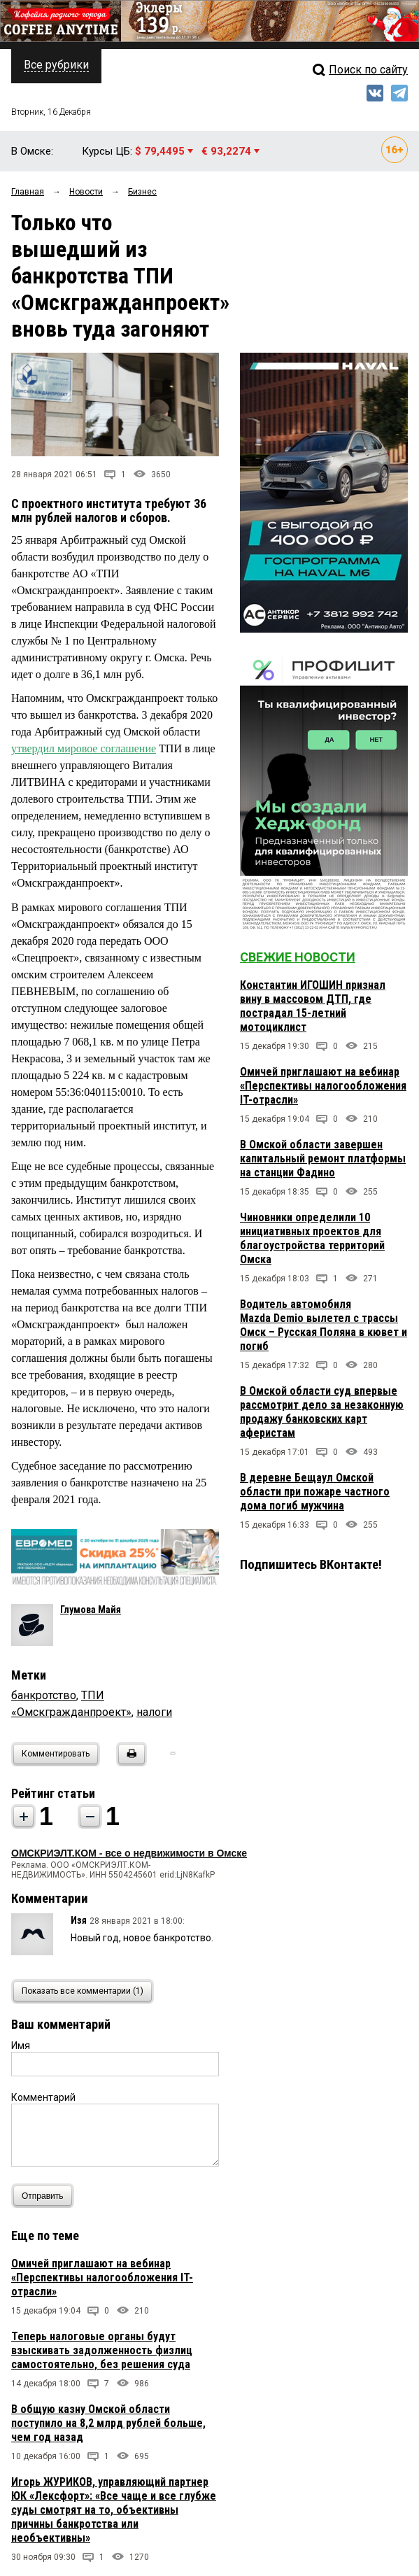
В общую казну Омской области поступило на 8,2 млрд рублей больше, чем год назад (108, 2423)
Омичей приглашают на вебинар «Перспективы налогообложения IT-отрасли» (102, 2277)
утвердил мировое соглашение (83, 748)
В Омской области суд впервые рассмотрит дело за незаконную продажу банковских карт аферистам (322, 1412)
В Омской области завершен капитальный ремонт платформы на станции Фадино (323, 1158)
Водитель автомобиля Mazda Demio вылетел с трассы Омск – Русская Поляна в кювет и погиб (323, 1325)
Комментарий (43, 2097)
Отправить (46, 2195)
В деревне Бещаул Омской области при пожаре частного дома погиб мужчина (315, 1491)
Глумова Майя (90, 1609)
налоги (154, 1712)
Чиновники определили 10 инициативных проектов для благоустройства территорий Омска (312, 1238)
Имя (20, 2045)
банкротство (43, 1695)
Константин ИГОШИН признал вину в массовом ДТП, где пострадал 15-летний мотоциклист (312, 1006)
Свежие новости (297, 957)
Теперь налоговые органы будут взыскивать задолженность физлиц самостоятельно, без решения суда (101, 2350)
